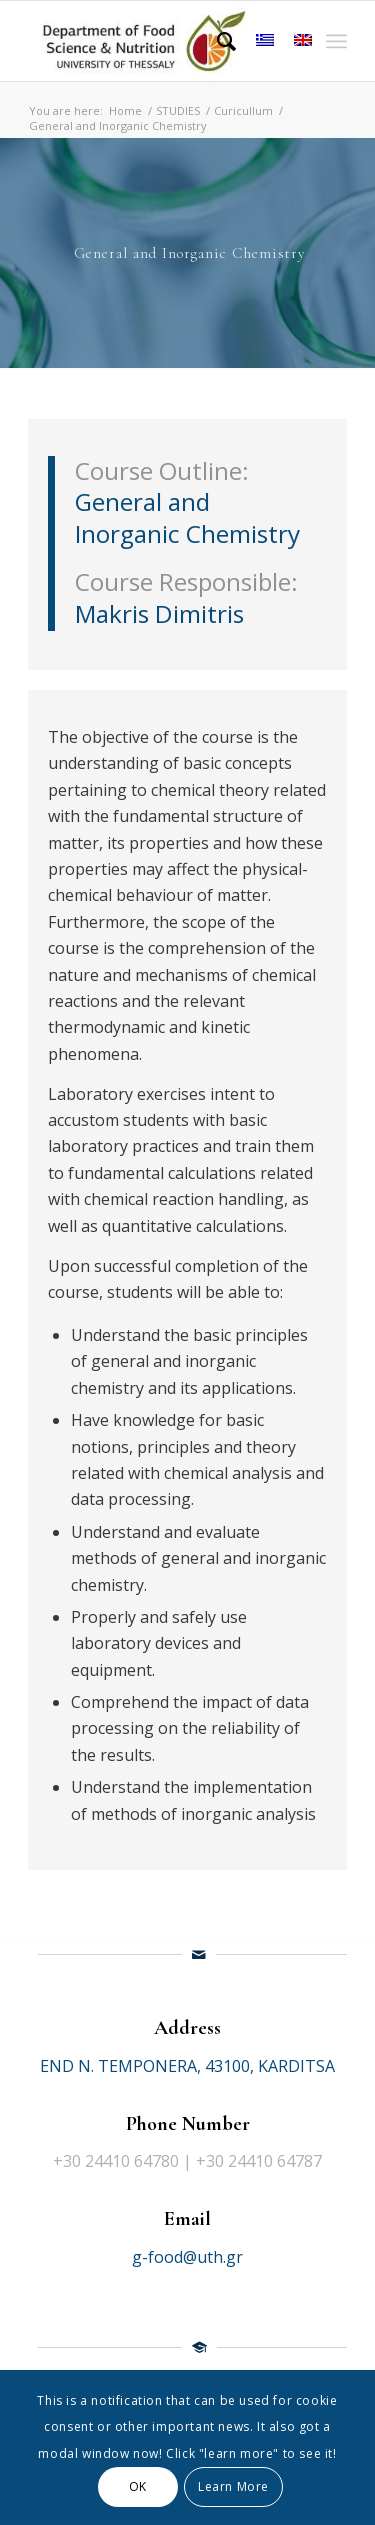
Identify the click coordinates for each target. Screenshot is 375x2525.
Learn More (233, 2486)
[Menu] (336, 41)
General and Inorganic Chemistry (187, 517)
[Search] (216, 41)
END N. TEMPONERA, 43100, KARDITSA (187, 2066)
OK (138, 2486)
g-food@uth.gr (187, 2257)
